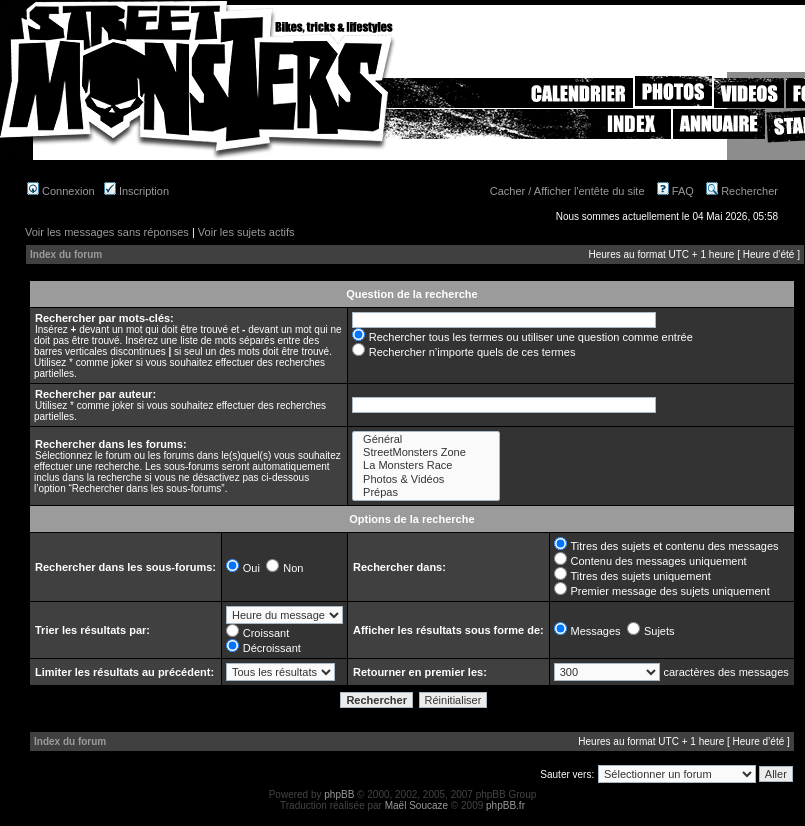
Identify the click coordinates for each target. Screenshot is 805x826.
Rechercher (742, 191)
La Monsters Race (426, 465)
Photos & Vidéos (426, 479)
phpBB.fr (505, 805)
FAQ (675, 191)
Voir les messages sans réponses (107, 232)
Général (426, 439)
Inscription (136, 191)
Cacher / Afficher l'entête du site (567, 191)
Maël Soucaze (416, 805)
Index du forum (66, 254)
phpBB (339, 794)
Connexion (61, 191)
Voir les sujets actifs (246, 232)
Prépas (426, 492)
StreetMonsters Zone (426, 452)
